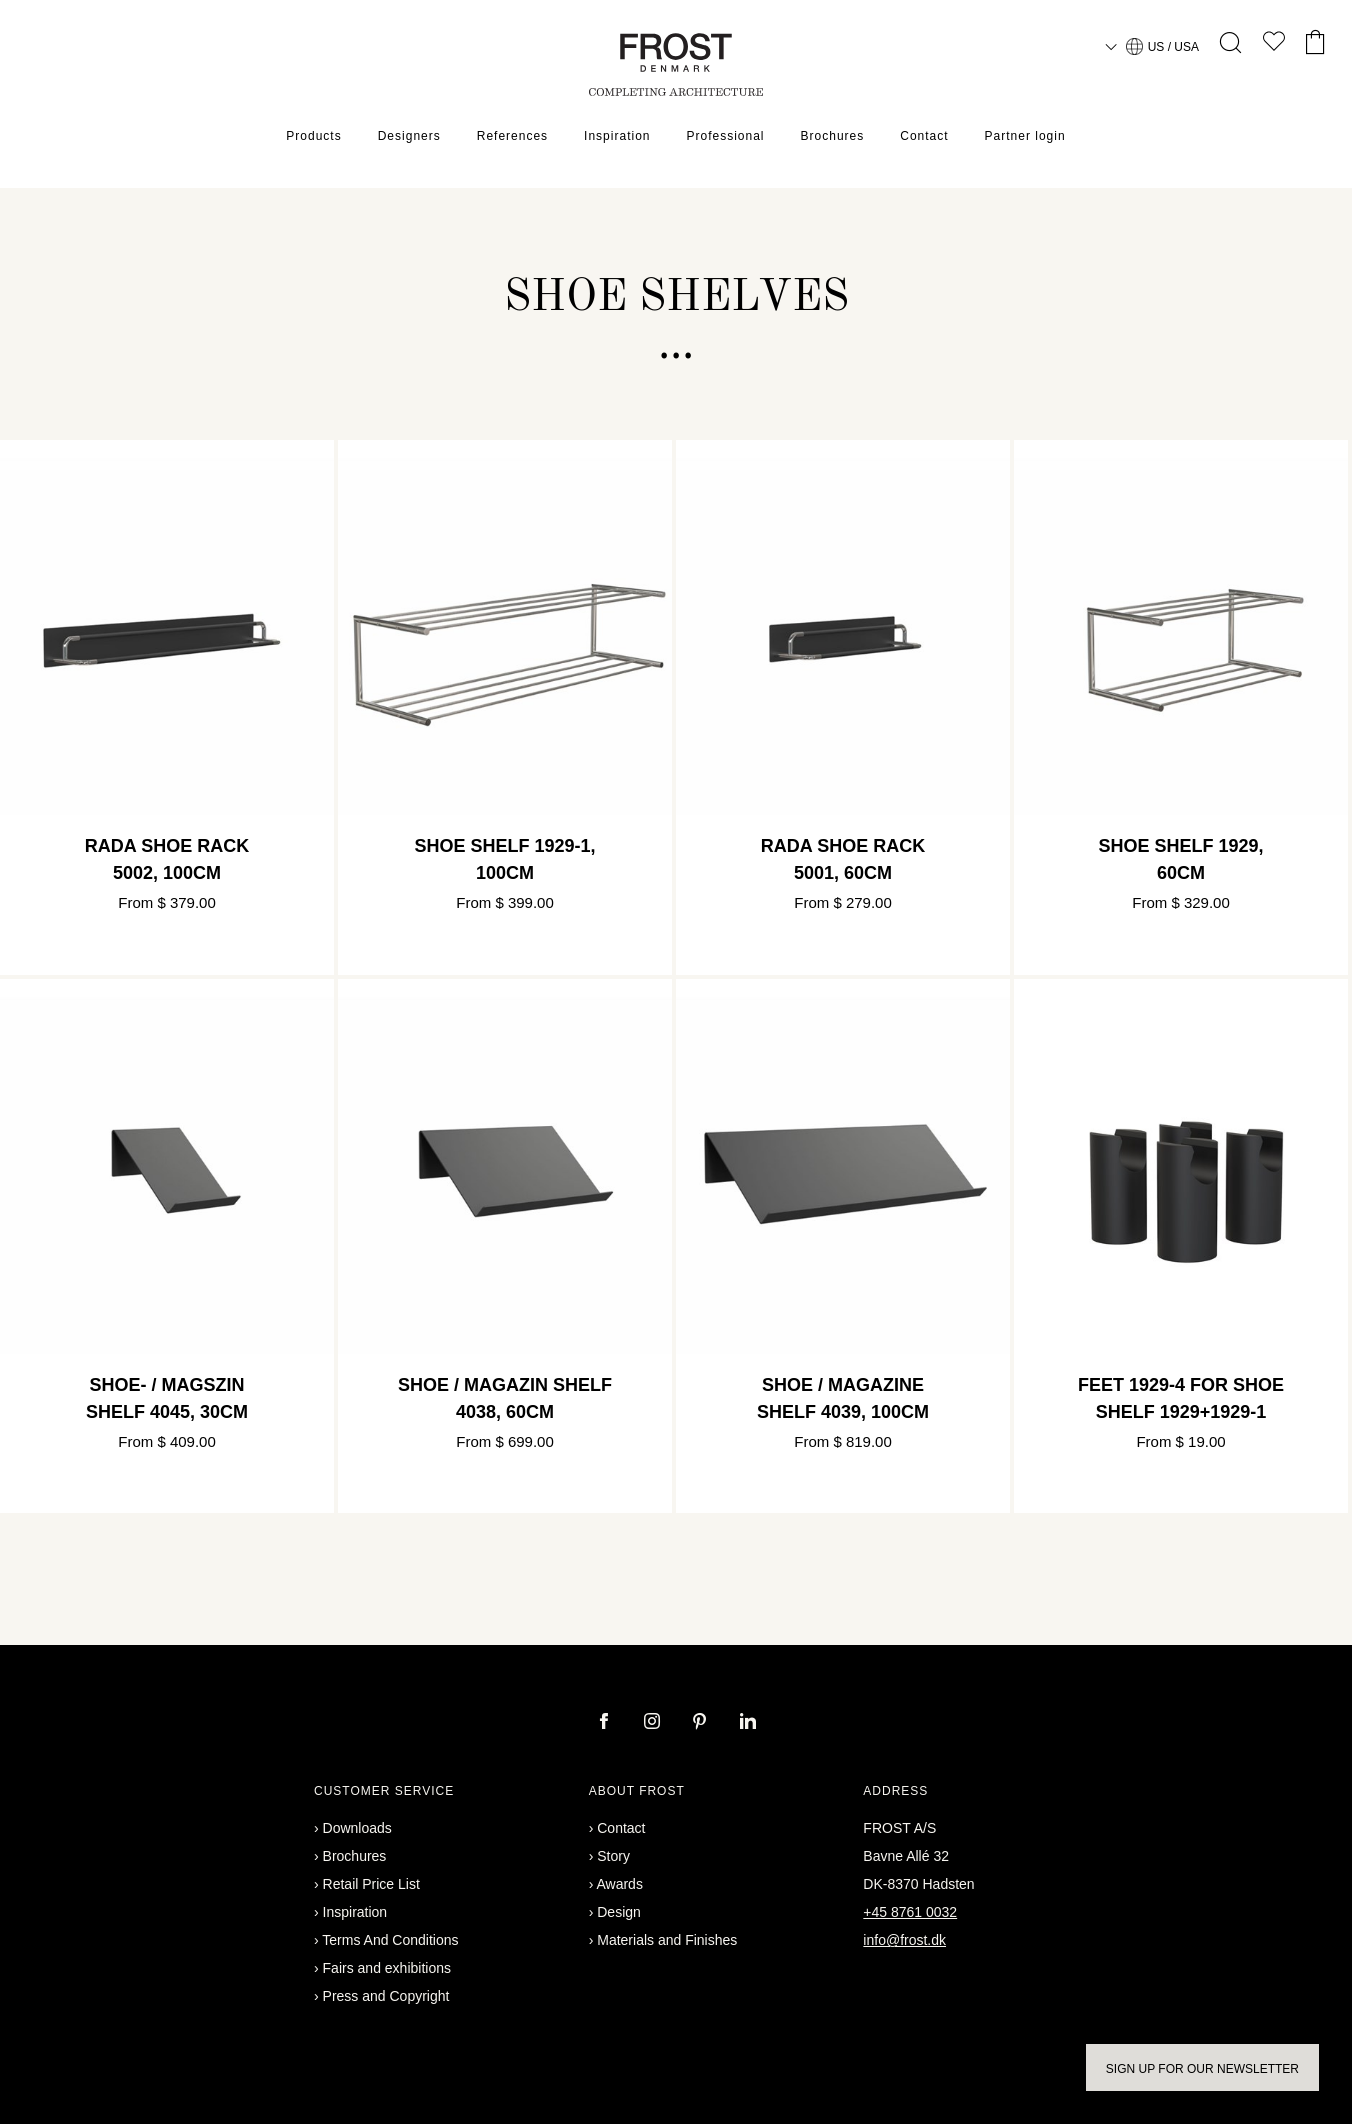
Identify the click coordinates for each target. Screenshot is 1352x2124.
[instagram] (654, 1723)
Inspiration (617, 136)
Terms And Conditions (390, 1940)
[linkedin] (748, 1723)
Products (313, 136)
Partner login (1025, 136)
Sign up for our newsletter (1202, 2069)
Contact (924, 136)
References (512, 136)
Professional (725, 136)
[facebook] (606, 1723)
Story (613, 1856)
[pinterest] (702, 1723)
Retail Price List (371, 1884)
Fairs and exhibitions (387, 1968)
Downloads (357, 1828)
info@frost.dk (904, 1940)
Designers (409, 136)
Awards (619, 1884)
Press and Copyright (386, 1996)
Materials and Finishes (667, 1940)
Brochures (833, 136)
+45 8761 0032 (910, 1912)
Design (619, 1912)
